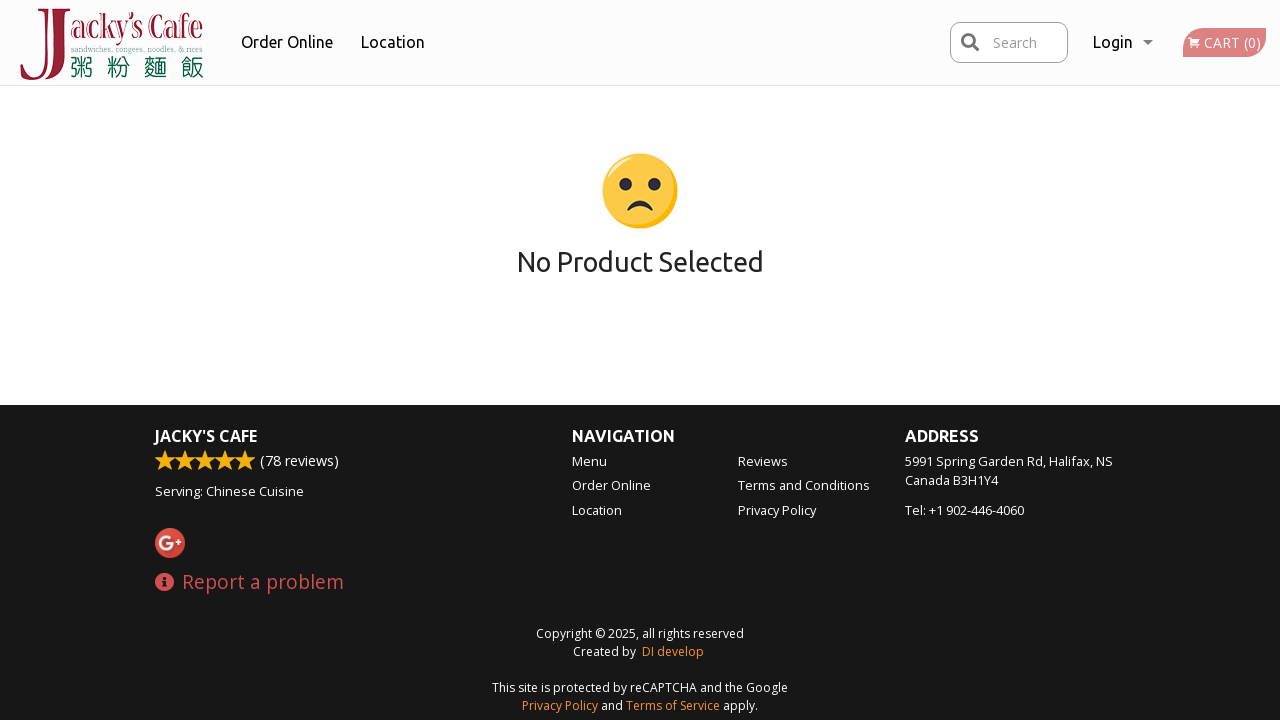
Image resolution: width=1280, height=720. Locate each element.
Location (393, 42)
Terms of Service (673, 705)
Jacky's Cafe (206, 436)
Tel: (964, 510)
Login (1113, 42)
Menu (589, 461)
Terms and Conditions (804, 485)
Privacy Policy (777, 510)
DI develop (673, 651)
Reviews (763, 461)
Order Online (287, 42)
